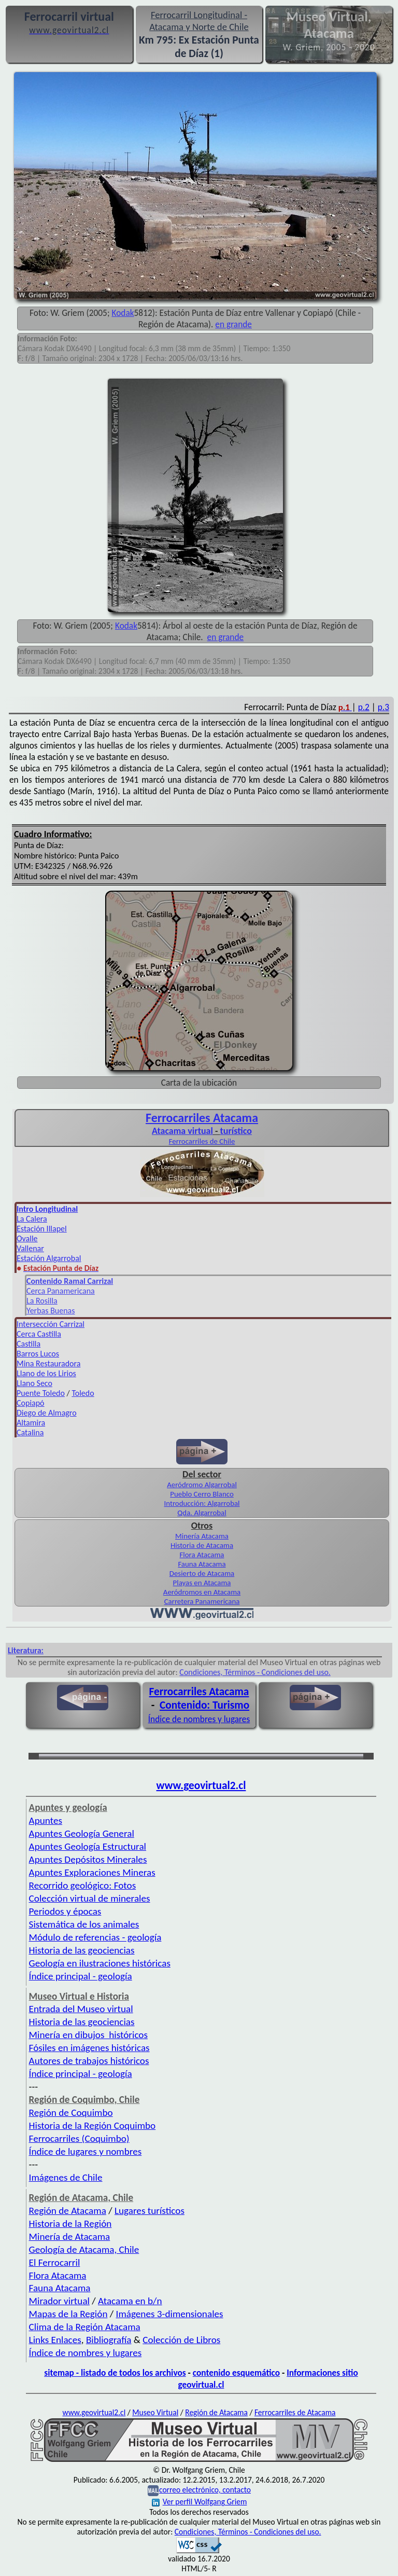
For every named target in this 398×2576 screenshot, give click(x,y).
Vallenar (30, 1248)
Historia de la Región (70, 2223)
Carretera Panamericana (202, 1601)
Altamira (31, 1423)
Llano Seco (34, 1383)
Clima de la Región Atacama (84, 2327)
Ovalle (27, 1238)
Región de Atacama (67, 2211)
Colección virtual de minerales (89, 1898)
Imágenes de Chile (66, 2177)
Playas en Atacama (202, 1582)
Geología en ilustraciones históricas (99, 1963)
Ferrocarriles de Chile (202, 1141)
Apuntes (45, 1820)
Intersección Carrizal (50, 1324)
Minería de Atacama (69, 2236)
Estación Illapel (42, 1229)
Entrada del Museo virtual (81, 2009)
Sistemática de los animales (84, 1924)
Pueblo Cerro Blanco (201, 1494)
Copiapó (31, 1403)
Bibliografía (109, 2340)
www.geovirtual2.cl (201, 1785)
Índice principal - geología (80, 1976)
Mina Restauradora (48, 1363)
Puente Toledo (41, 1393)
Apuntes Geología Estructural (87, 1846)
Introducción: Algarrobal (201, 1503)
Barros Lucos (38, 1354)
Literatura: (26, 1650)
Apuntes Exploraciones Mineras (92, 1872)
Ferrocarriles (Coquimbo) (79, 2138)
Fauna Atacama (201, 1564)
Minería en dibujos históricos (88, 2035)
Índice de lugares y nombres (85, 2151)
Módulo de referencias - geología (95, 1937)
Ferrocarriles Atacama (199, 1691)
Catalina (30, 1432)
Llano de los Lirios (46, 1373)
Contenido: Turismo (204, 1705)
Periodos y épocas (65, 1911)
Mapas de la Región (68, 2314)
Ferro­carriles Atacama (202, 1117)
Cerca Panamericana (60, 1291)
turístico (236, 1131)
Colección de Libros (181, 2340)
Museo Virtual (155, 2412)
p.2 (363, 707)
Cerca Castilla (39, 1334)
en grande (233, 324)
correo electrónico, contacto (205, 2490)
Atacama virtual (182, 1131)
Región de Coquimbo (71, 2112)
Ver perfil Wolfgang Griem (199, 2501)
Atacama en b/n (130, 2301)
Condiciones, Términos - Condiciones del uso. (255, 1672)
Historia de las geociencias (82, 1950)
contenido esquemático (236, 2372)
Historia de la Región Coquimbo (92, 2125)
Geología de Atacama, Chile (84, 2249)
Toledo (83, 1393)
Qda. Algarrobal (201, 1512)
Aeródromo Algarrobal (202, 1484)
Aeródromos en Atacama (201, 1592)
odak (125, 312)
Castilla (28, 1344)
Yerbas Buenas (50, 1310)
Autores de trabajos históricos (89, 2061)
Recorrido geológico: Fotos (82, 1885)
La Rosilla (42, 1301)
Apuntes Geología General (81, 1833)
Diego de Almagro (47, 1413)
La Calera (32, 1219)
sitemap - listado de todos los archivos (115, 2372)
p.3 (383, 707)
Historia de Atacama (201, 1545)
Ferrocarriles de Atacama (295, 2412)
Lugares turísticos (149, 2211)
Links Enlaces (55, 2340)
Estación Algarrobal (49, 1258)
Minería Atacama (202, 1536)
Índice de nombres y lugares (199, 1719)
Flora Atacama (202, 1554)
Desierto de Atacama (201, 1573)
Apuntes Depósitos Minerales (88, 1859)
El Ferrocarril (54, 2262)
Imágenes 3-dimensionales (169, 2314)
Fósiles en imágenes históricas (89, 2048)
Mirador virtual (59, 2301)
